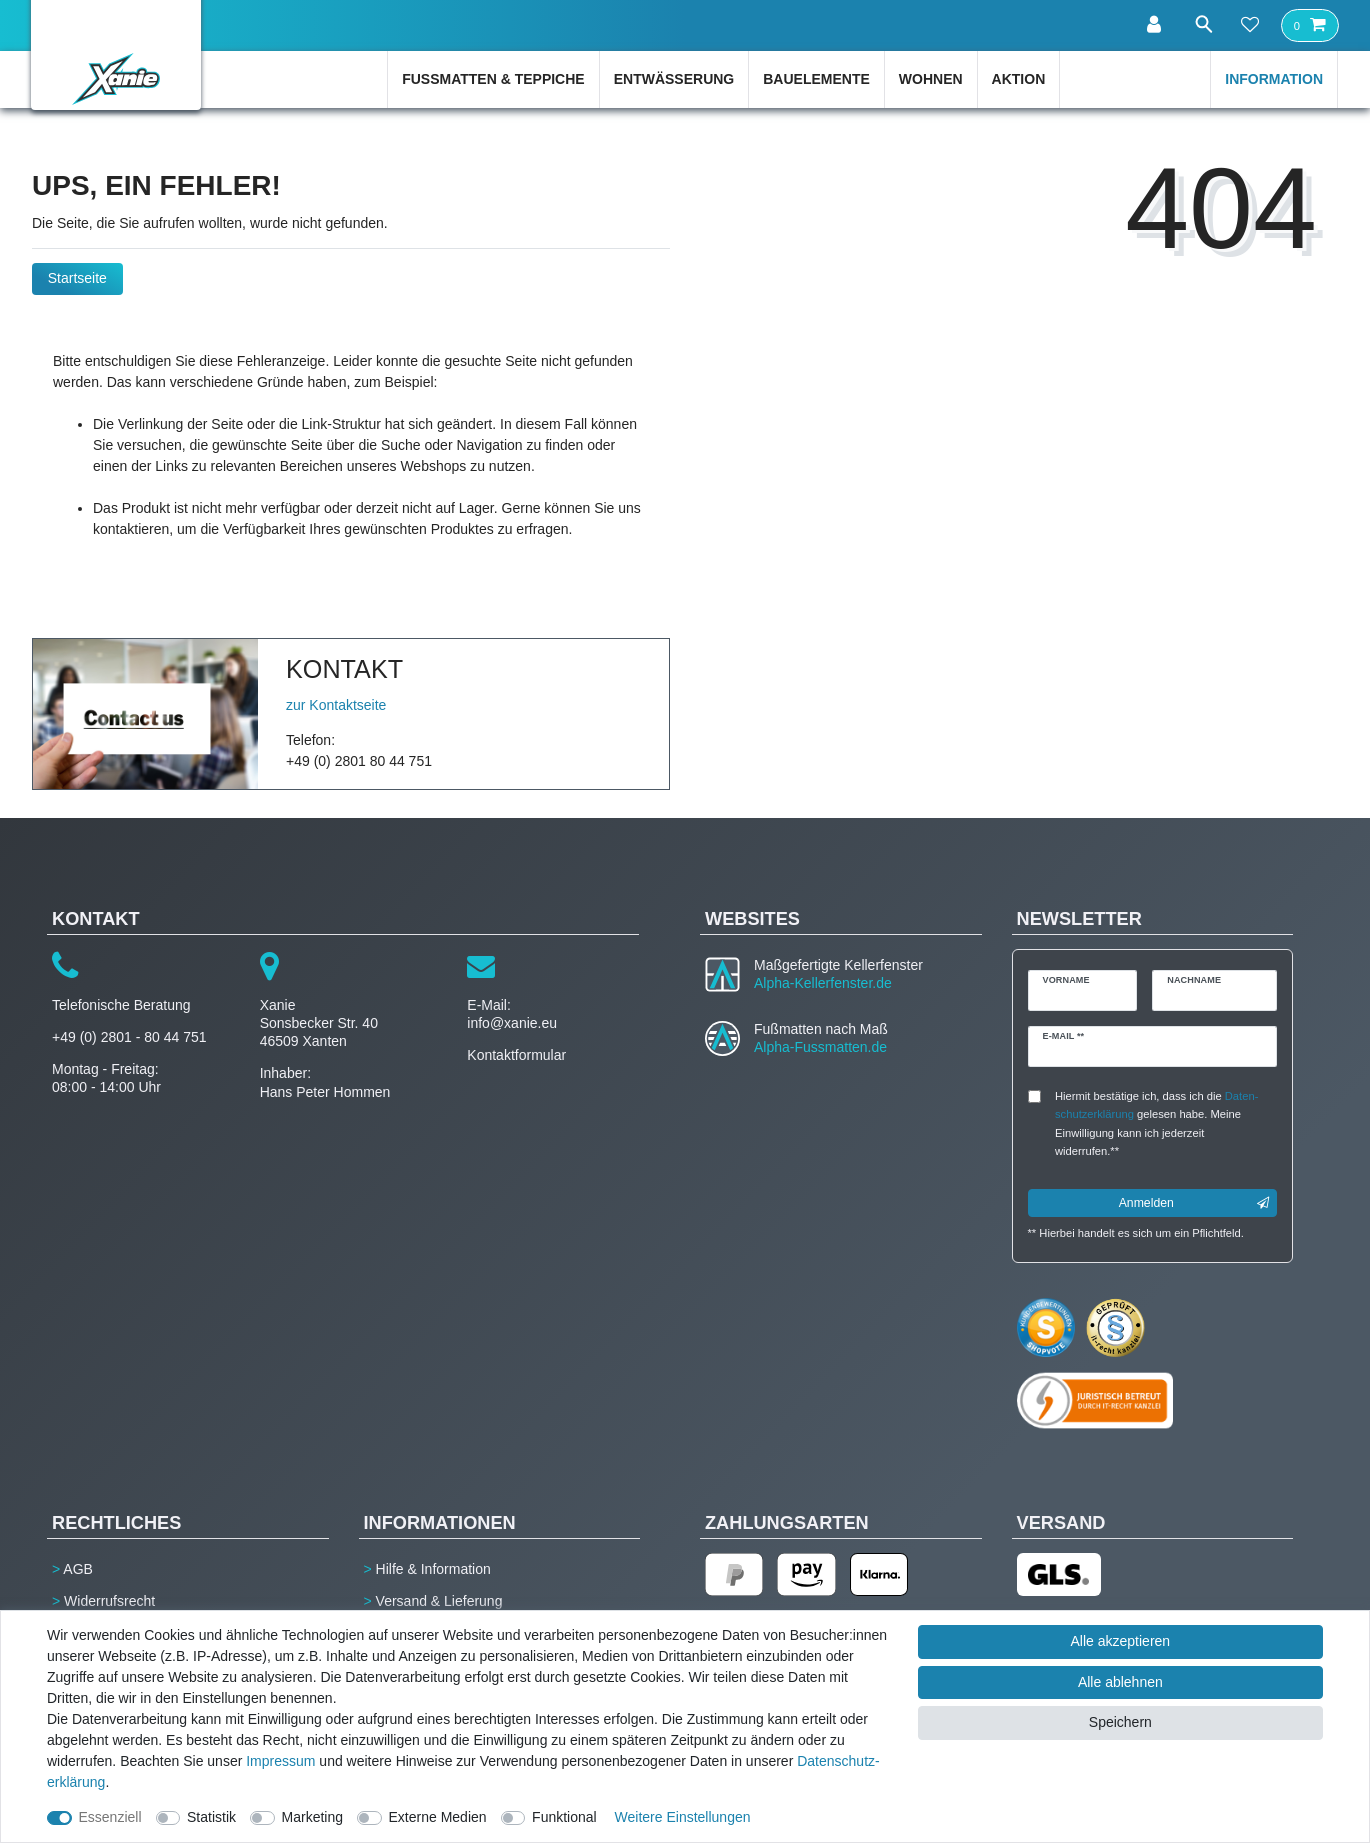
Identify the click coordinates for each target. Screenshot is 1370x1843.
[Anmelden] (1150, 25)
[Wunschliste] (1250, 26)
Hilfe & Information (433, 1569)
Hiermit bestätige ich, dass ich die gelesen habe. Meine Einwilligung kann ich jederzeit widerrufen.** (1156, 1123)
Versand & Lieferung (439, 1601)
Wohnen (931, 79)
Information (1274, 79)
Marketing (312, 1817)
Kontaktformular (516, 1055)
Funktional (564, 1817)
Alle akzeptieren (1121, 1641)
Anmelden (1194, 1203)
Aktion (1019, 79)
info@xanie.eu (512, 1023)
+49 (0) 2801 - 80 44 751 (129, 1037)
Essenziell (110, 1817)
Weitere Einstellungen (683, 1817)
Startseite (77, 278)
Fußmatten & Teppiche (493, 79)
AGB (78, 1569)
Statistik (211, 1817)
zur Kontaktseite (336, 705)
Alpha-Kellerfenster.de (823, 983)
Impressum (280, 1761)
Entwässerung (674, 79)
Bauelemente (816, 79)
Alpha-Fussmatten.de (820, 1047)
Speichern (1120, 1722)
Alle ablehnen (1120, 1682)
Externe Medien (438, 1817)
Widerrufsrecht (109, 1601)
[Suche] (1200, 24)
